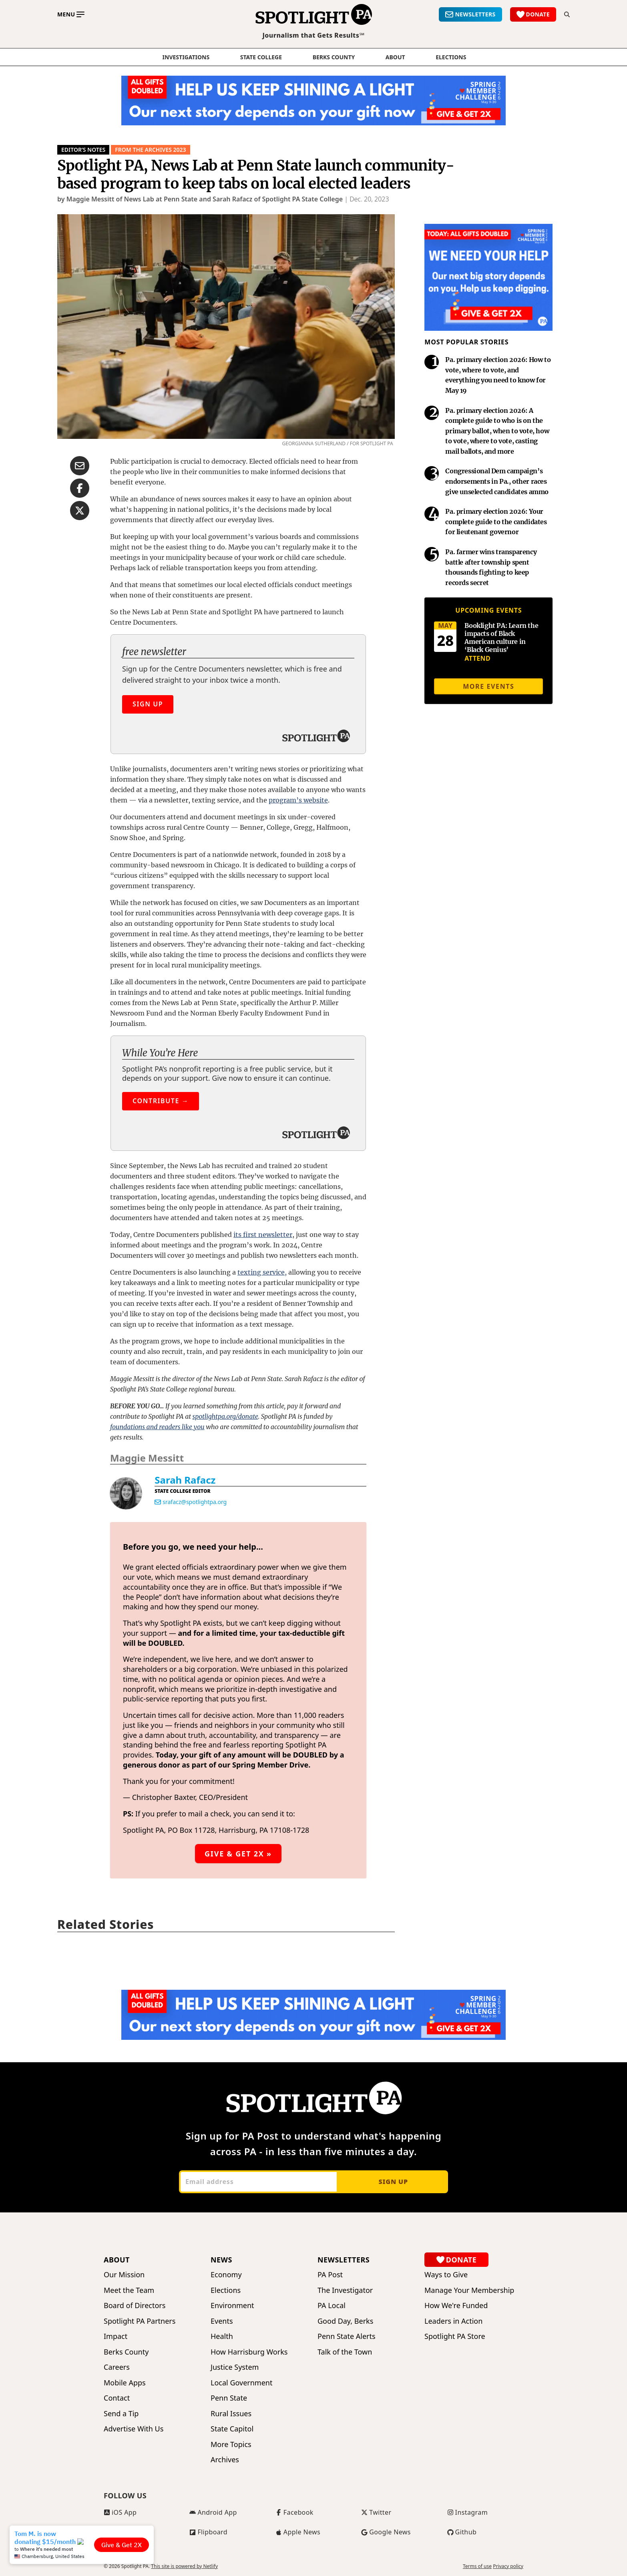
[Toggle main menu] (70, 14)
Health (222, 2336)
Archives (225, 2459)
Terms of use (477, 2566)
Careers (117, 2367)
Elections (226, 2290)
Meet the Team (129, 2290)
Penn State (229, 2398)
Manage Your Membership (469, 2290)
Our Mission (124, 2274)
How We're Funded (456, 2305)
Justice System (235, 2367)
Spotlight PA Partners (139, 2321)
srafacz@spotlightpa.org (195, 1502)
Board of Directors (134, 2305)
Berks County (334, 57)
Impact (115, 2336)
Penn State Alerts (347, 2336)
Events (222, 2321)
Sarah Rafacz (185, 1479)
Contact (117, 2398)
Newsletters (344, 2259)
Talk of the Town (345, 2352)
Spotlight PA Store (454, 2336)
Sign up (393, 2181)
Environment (232, 2305)
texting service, (262, 1272)
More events (488, 686)
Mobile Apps (125, 2382)
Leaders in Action (453, 2321)
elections (451, 57)
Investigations (186, 57)
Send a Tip (121, 2413)
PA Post (330, 2274)
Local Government (241, 2382)
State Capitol (232, 2428)
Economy (226, 2274)
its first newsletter (262, 1235)
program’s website (298, 800)
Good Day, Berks (345, 2321)
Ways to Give (446, 2274)
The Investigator (345, 2290)
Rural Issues (231, 2413)
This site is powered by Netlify (184, 2566)
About (395, 57)
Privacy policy (508, 2566)
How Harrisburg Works (249, 2352)
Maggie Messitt (147, 1457)
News (221, 2259)
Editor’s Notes (83, 149)
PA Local (332, 2305)
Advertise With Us (133, 2428)
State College (261, 57)
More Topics (231, 2444)
